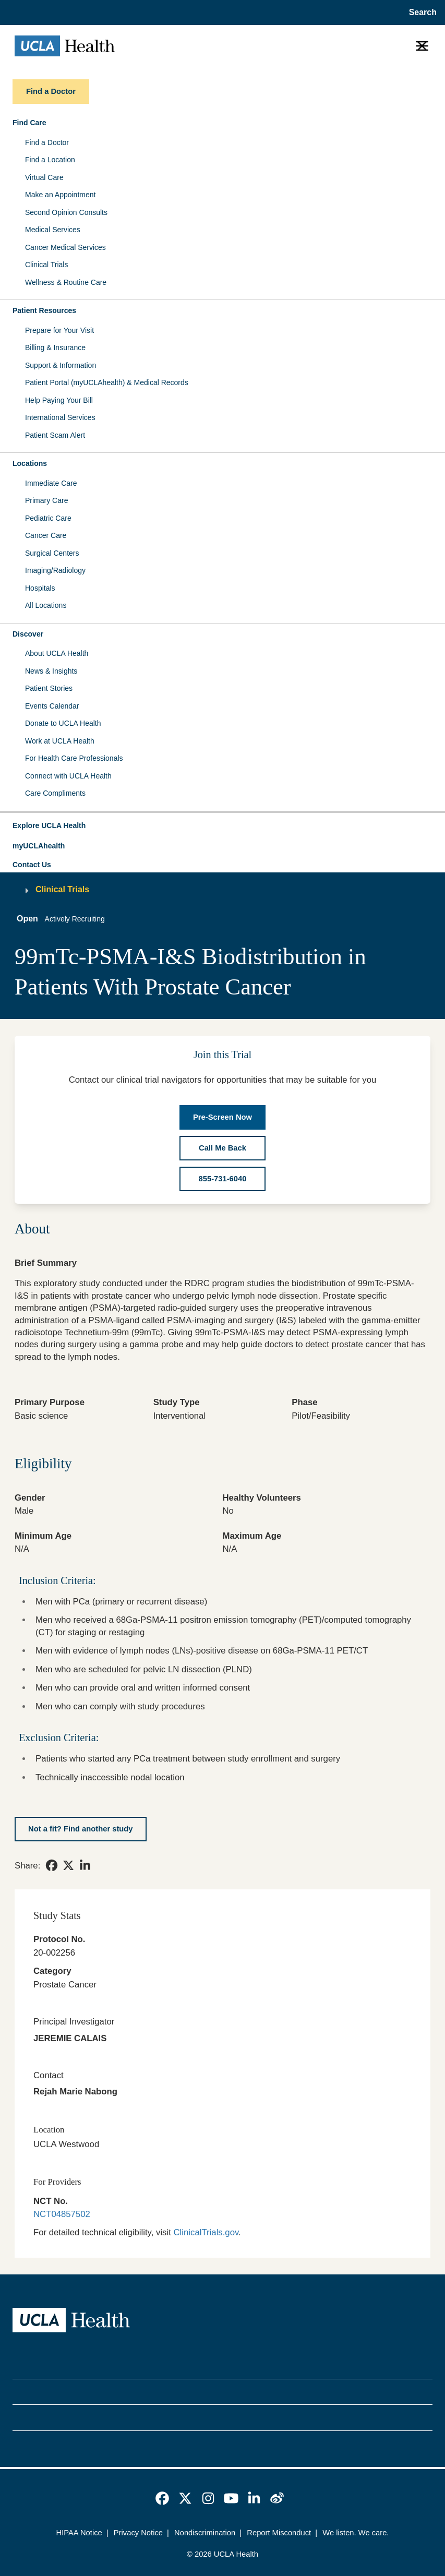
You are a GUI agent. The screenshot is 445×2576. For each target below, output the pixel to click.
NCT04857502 (61, 2214)
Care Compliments (55, 793)
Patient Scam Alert (55, 435)
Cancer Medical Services (65, 247)
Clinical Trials (46, 264)
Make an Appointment (60, 194)
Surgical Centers (52, 553)
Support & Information (60, 365)
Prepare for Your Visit (59, 330)
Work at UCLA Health (59, 741)
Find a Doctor (47, 142)
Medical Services (52, 229)
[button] (222, 826)
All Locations (45, 605)
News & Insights (51, 671)
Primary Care (46, 500)
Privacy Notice (138, 2533)
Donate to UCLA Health (63, 723)
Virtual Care (44, 177)
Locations (30, 463)
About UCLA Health (56, 653)
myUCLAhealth (39, 846)
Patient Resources (44, 310)
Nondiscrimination (204, 2533)
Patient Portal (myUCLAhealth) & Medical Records (106, 382)
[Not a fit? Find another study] (81, 1829)
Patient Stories (49, 688)
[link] (51, 1865)
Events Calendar (52, 706)
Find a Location (50, 159)
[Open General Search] (421, 12)
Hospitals (40, 588)
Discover (28, 634)
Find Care (29, 122)
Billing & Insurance (55, 347)
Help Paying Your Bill (59, 400)
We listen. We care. (355, 2533)
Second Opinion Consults (66, 212)
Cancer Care (45, 535)
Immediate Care (51, 483)
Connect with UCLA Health (68, 776)
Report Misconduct (279, 2533)
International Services (60, 417)
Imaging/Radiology (55, 570)
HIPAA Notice (79, 2533)
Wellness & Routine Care (65, 282)
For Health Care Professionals (74, 758)
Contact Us (32, 864)
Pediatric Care (48, 518)
